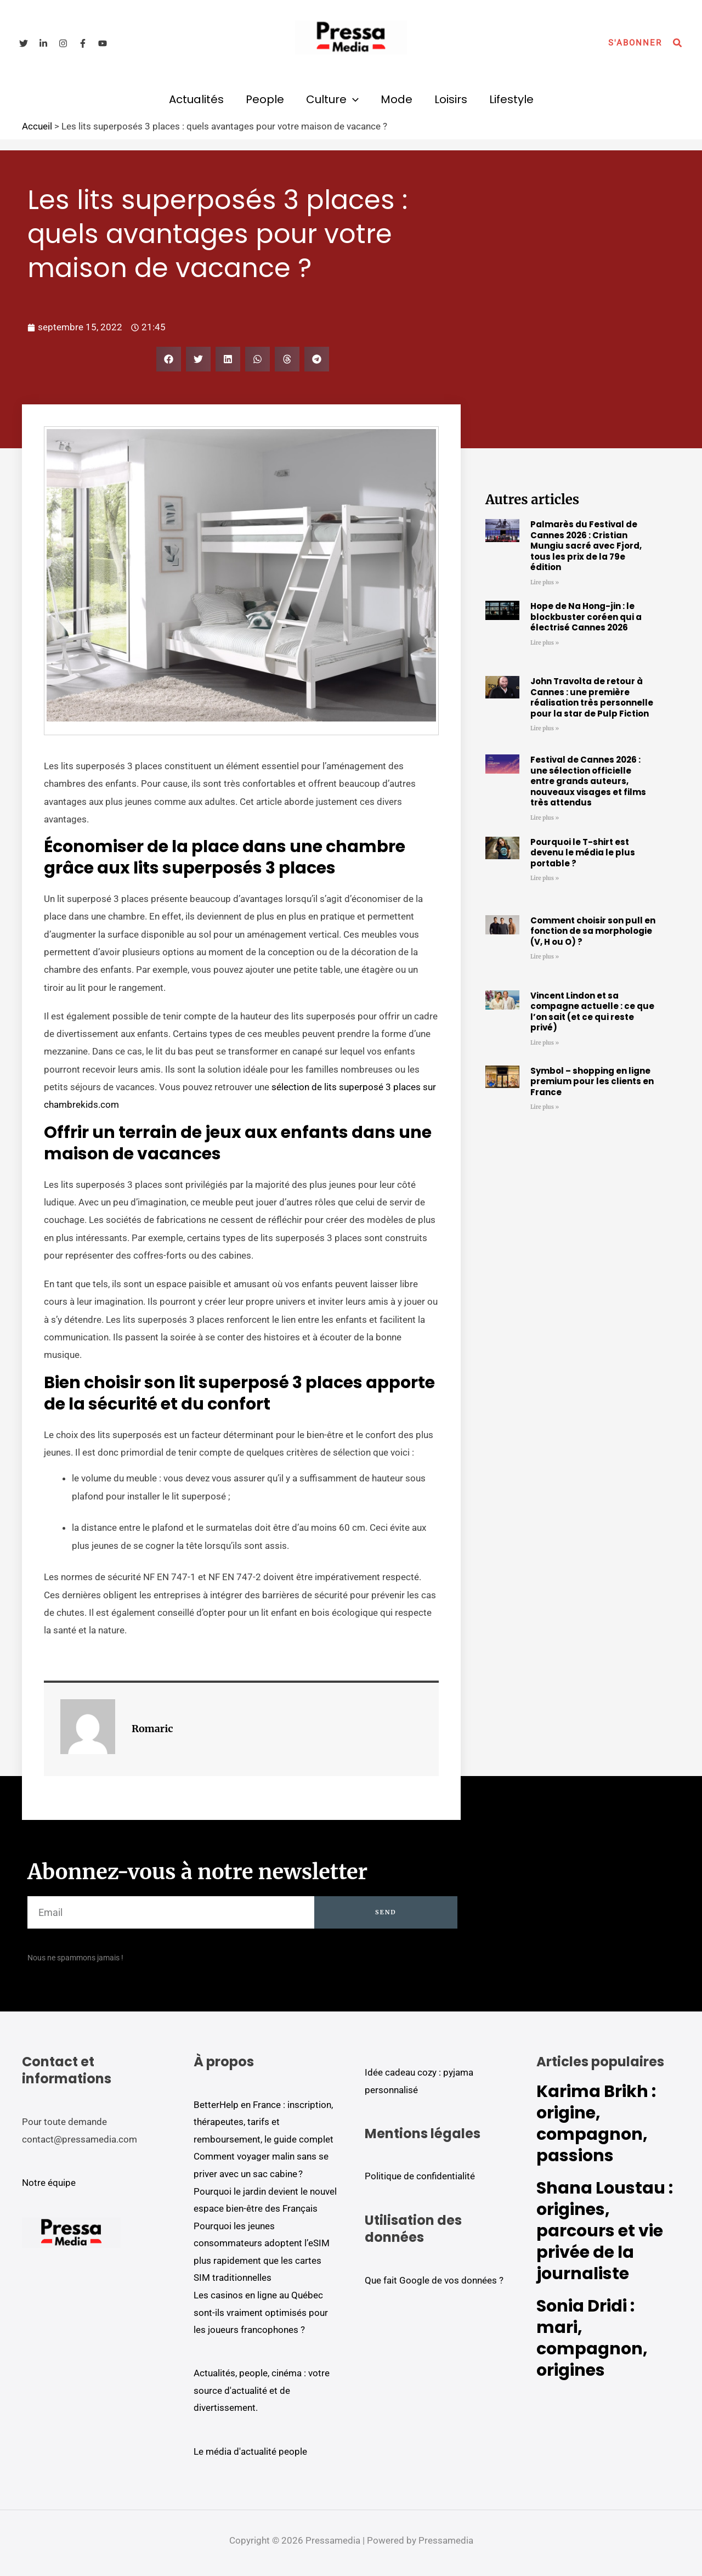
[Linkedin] (43, 43)
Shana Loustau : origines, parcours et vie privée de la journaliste (604, 2231)
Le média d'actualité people (250, 2451)
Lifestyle (511, 99)
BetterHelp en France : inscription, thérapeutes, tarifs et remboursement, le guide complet (263, 2122)
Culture (332, 99)
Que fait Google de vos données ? (434, 2280)
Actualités (196, 99)
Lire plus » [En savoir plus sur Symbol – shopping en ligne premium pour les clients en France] (544, 1107)
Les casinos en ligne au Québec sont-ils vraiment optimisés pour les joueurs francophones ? (261, 2312)
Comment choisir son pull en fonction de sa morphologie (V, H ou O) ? (592, 931)
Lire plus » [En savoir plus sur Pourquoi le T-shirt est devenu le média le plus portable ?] (544, 878)
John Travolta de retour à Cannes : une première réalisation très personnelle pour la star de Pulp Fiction (591, 697)
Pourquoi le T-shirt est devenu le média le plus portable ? (582, 852)
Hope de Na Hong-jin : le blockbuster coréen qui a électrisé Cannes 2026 (586, 616)
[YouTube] (102, 43)
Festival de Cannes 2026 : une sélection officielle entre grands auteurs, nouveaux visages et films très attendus (588, 781)
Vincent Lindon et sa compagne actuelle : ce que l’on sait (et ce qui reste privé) (592, 1012)
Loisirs (450, 99)
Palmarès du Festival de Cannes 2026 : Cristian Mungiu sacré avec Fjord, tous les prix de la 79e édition (586, 545)
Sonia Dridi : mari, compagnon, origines (592, 2338)
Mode (396, 99)
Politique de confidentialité (420, 2176)
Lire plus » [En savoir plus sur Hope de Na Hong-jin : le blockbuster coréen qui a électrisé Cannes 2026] (544, 642)
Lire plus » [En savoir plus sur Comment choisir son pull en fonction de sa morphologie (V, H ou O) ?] (544, 956)
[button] (635, 43)
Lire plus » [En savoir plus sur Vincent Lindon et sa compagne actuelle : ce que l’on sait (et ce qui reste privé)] (544, 1042)
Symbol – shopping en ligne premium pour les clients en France (592, 1081)
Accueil (37, 126)
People (265, 99)
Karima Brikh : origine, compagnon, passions (596, 2123)
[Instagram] (63, 43)
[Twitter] (23, 43)
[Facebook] (82, 43)
